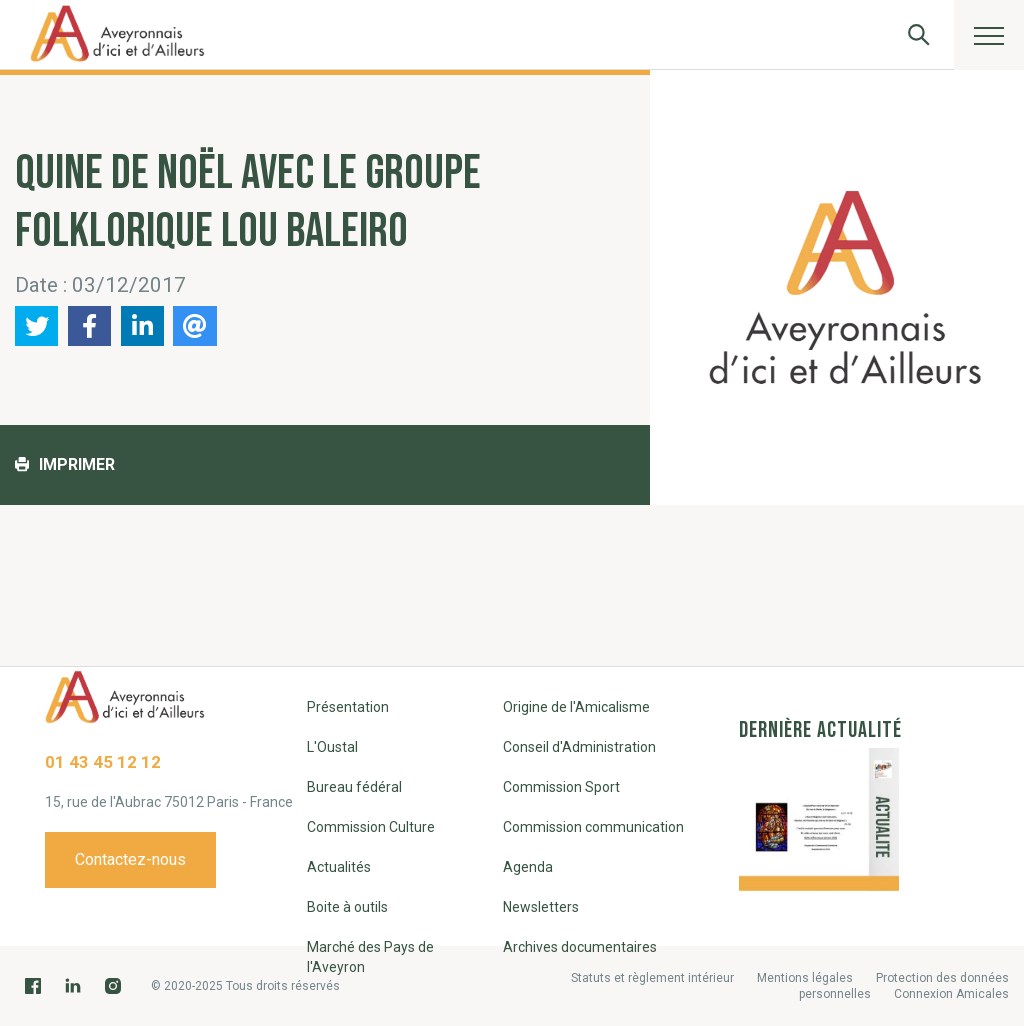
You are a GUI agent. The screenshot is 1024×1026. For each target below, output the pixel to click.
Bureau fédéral (354, 787)
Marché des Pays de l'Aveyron (370, 957)
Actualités (339, 867)
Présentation (348, 707)
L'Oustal (332, 747)
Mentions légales (805, 978)
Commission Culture (371, 827)
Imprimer (65, 464)
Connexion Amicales (951, 994)
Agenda (528, 867)
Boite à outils (347, 907)
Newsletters (541, 907)
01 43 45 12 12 (103, 762)
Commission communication (593, 827)
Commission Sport (561, 787)
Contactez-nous (130, 859)
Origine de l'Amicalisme (576, 707)
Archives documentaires (580, 947)
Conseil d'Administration (579, 747)
